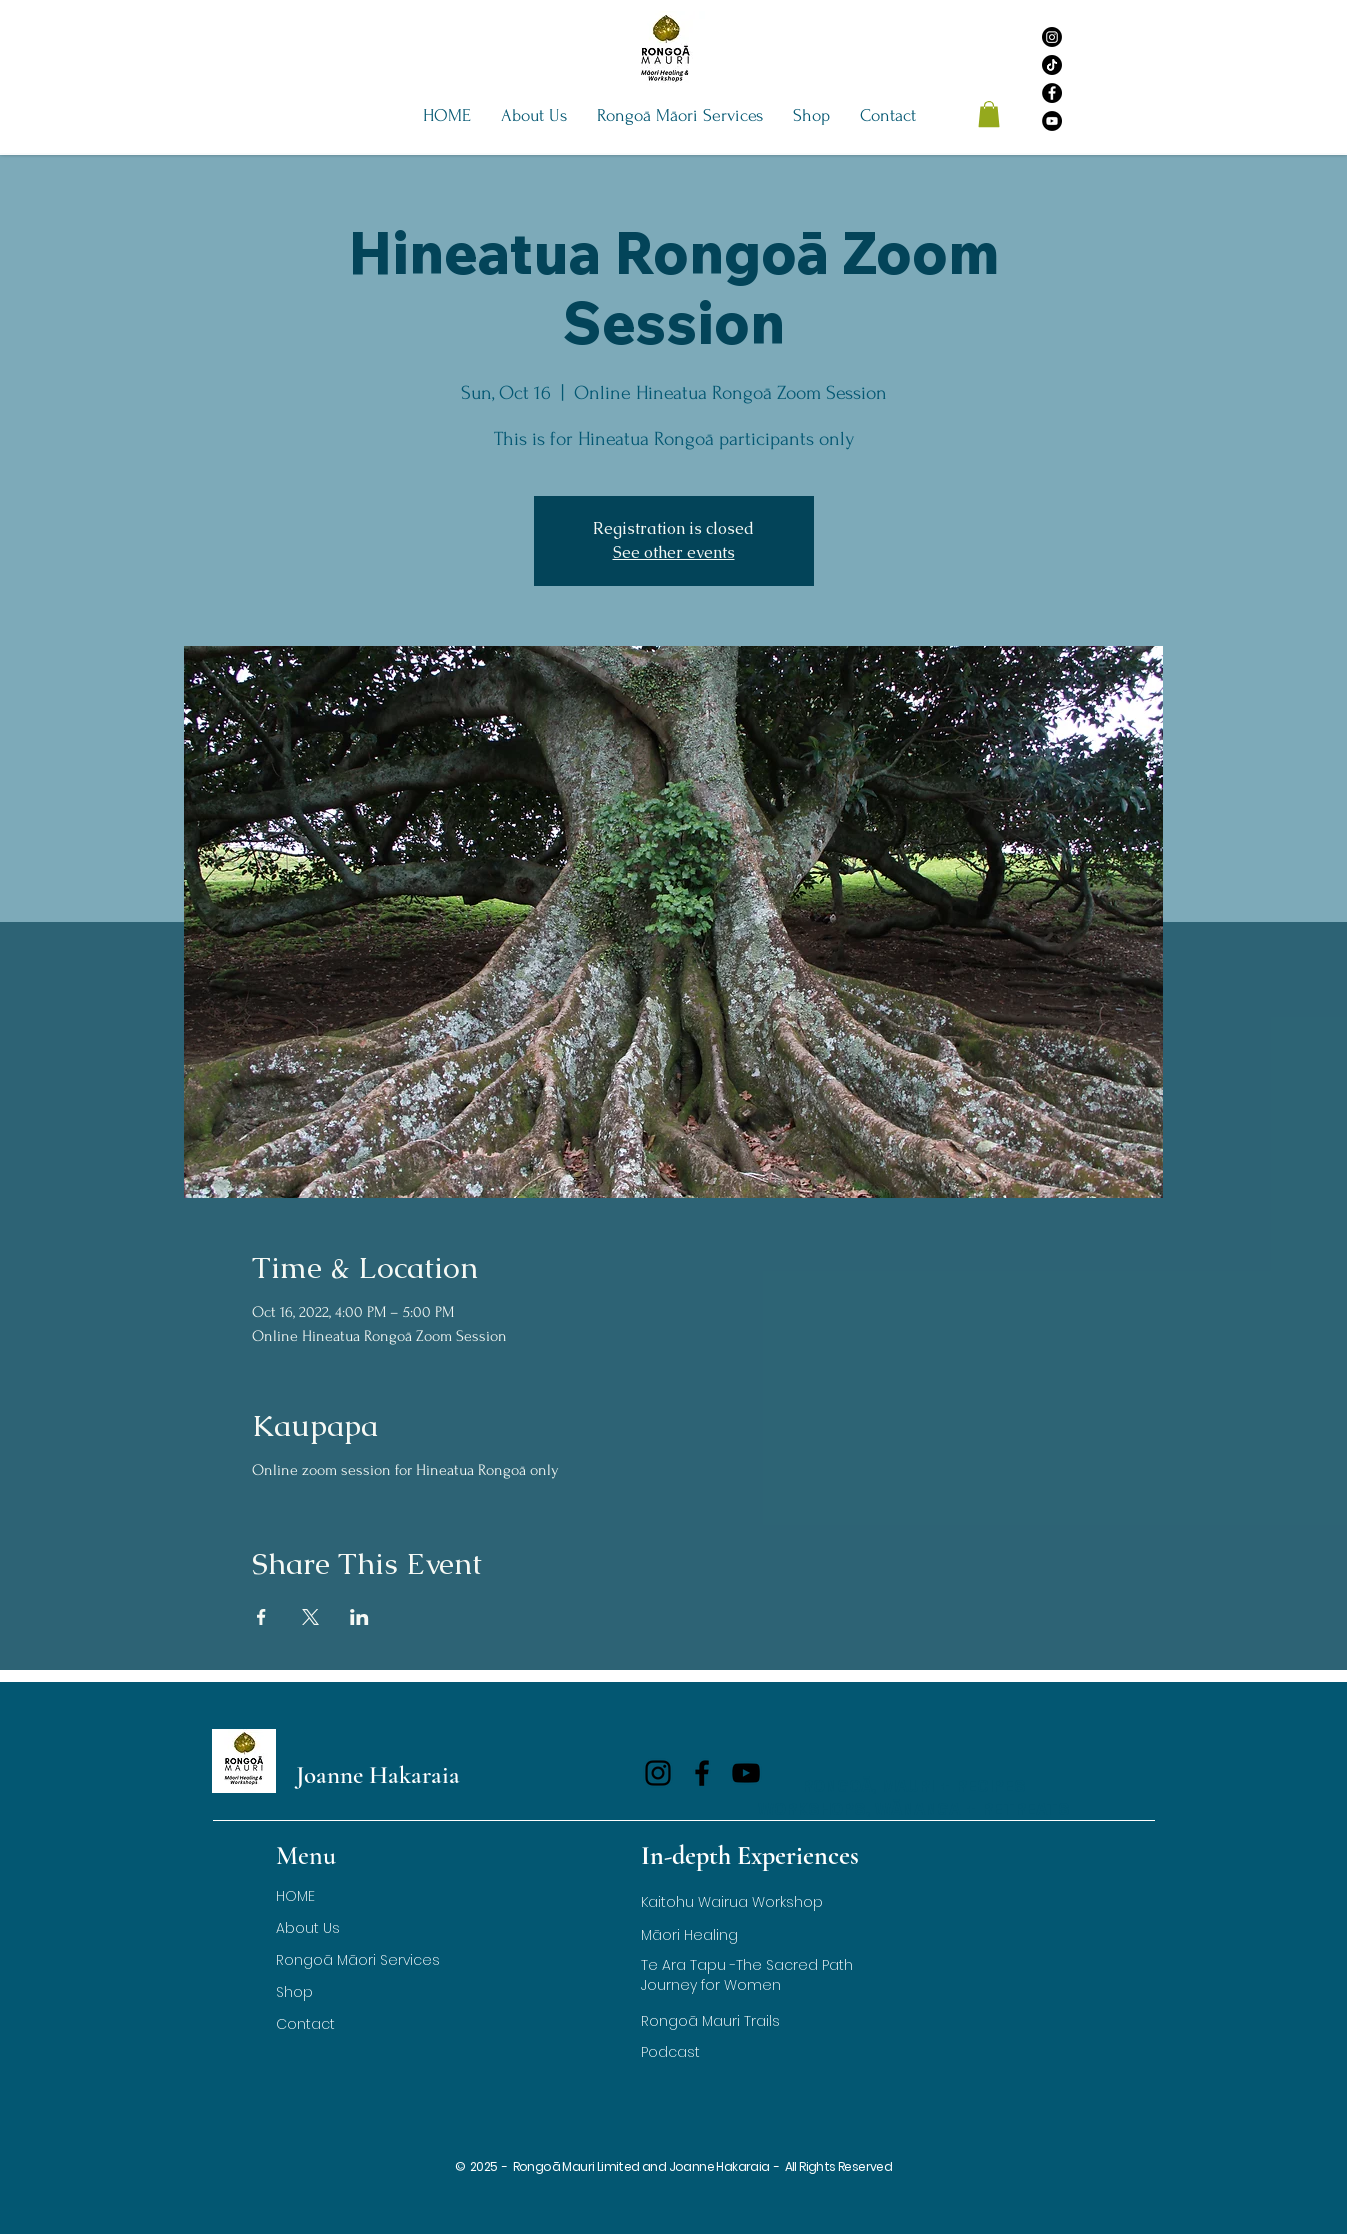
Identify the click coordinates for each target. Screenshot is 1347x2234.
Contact (305, 2024)
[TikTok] (1052, 65)
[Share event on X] (310, 1617)
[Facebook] (1052, 93)
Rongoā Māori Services (358, 1960)
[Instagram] (1052, 37)
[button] (534, 116)
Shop (294, 1992)
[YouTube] (1052, 121)
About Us (308, 1928)
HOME (295, 1896)
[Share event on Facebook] (261, 1617)
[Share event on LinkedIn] (359, 1617)
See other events (674, 552)
